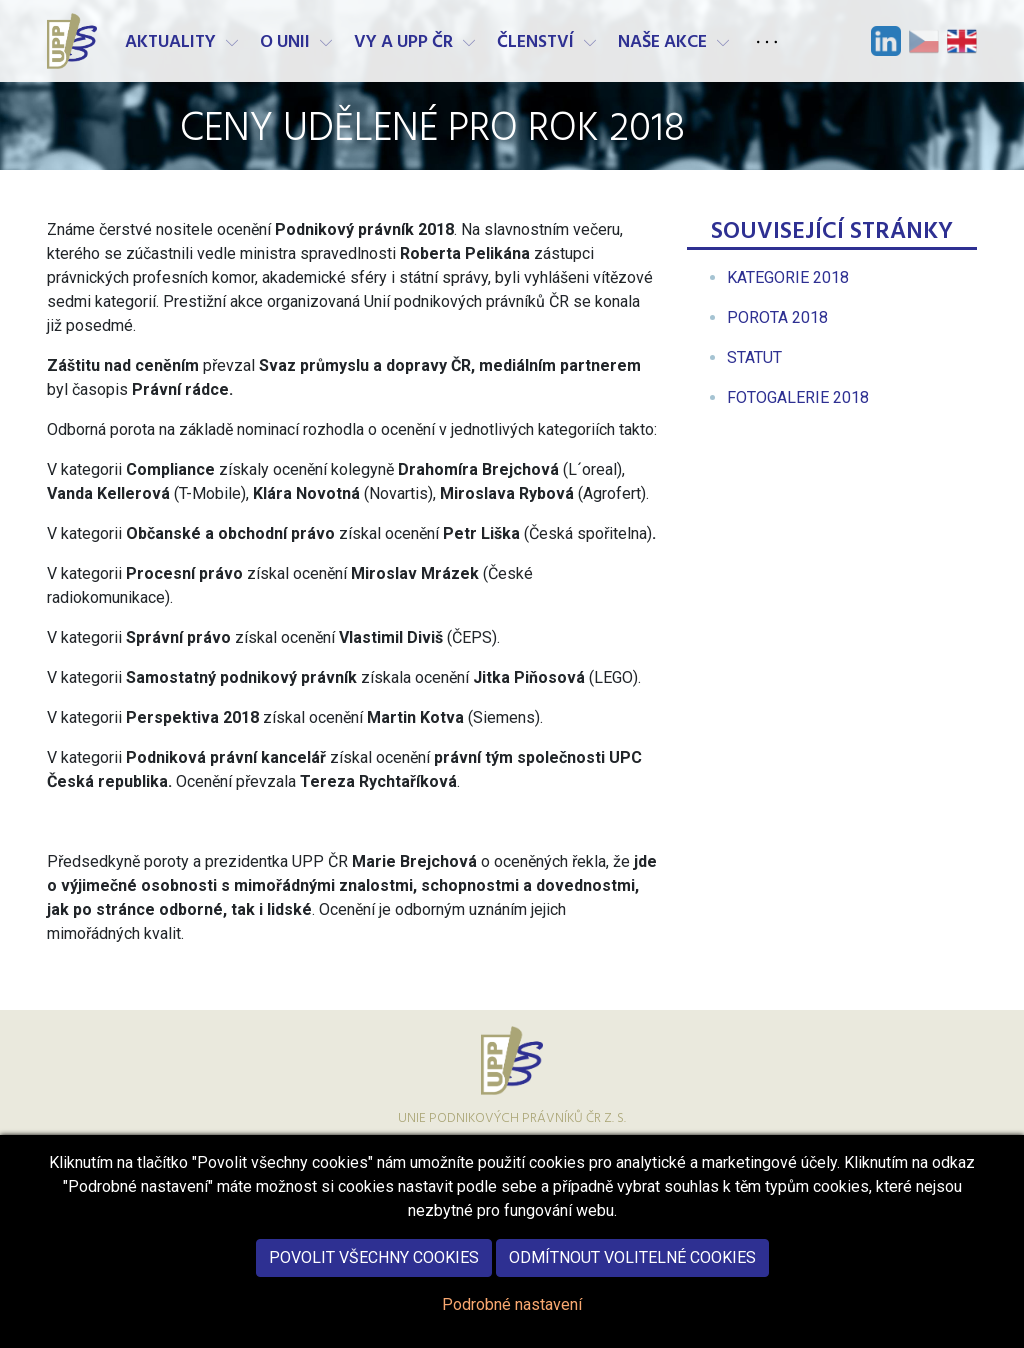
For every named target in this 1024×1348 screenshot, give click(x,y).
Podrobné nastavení (512, 1322)
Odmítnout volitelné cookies (632, 1275)
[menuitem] (788, 277)
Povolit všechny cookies (374, 1275)
